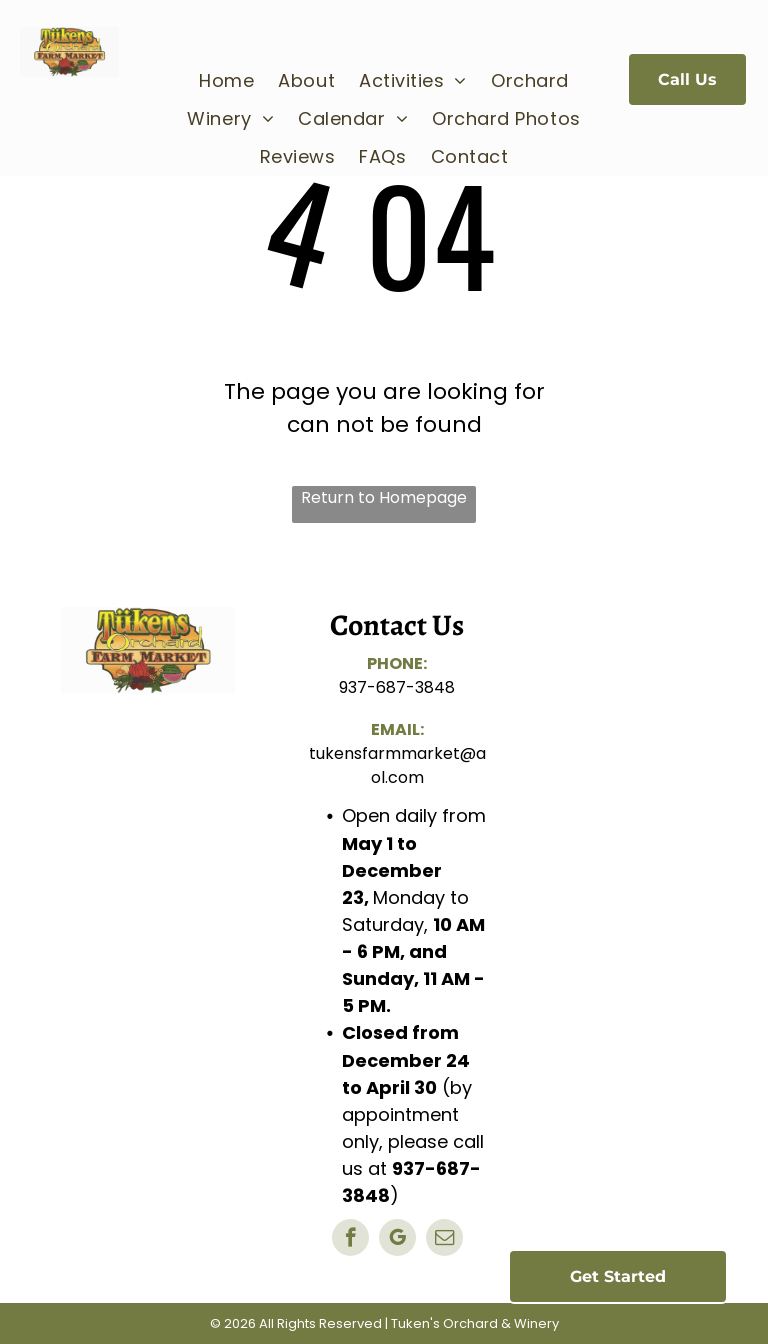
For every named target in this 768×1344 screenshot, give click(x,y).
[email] (444, 1240)
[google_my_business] (397, 1240)
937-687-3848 (397, 687)
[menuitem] (226, 80)
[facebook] (350, 1240)
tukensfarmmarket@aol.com (397, 765)
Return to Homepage (384, 497)
